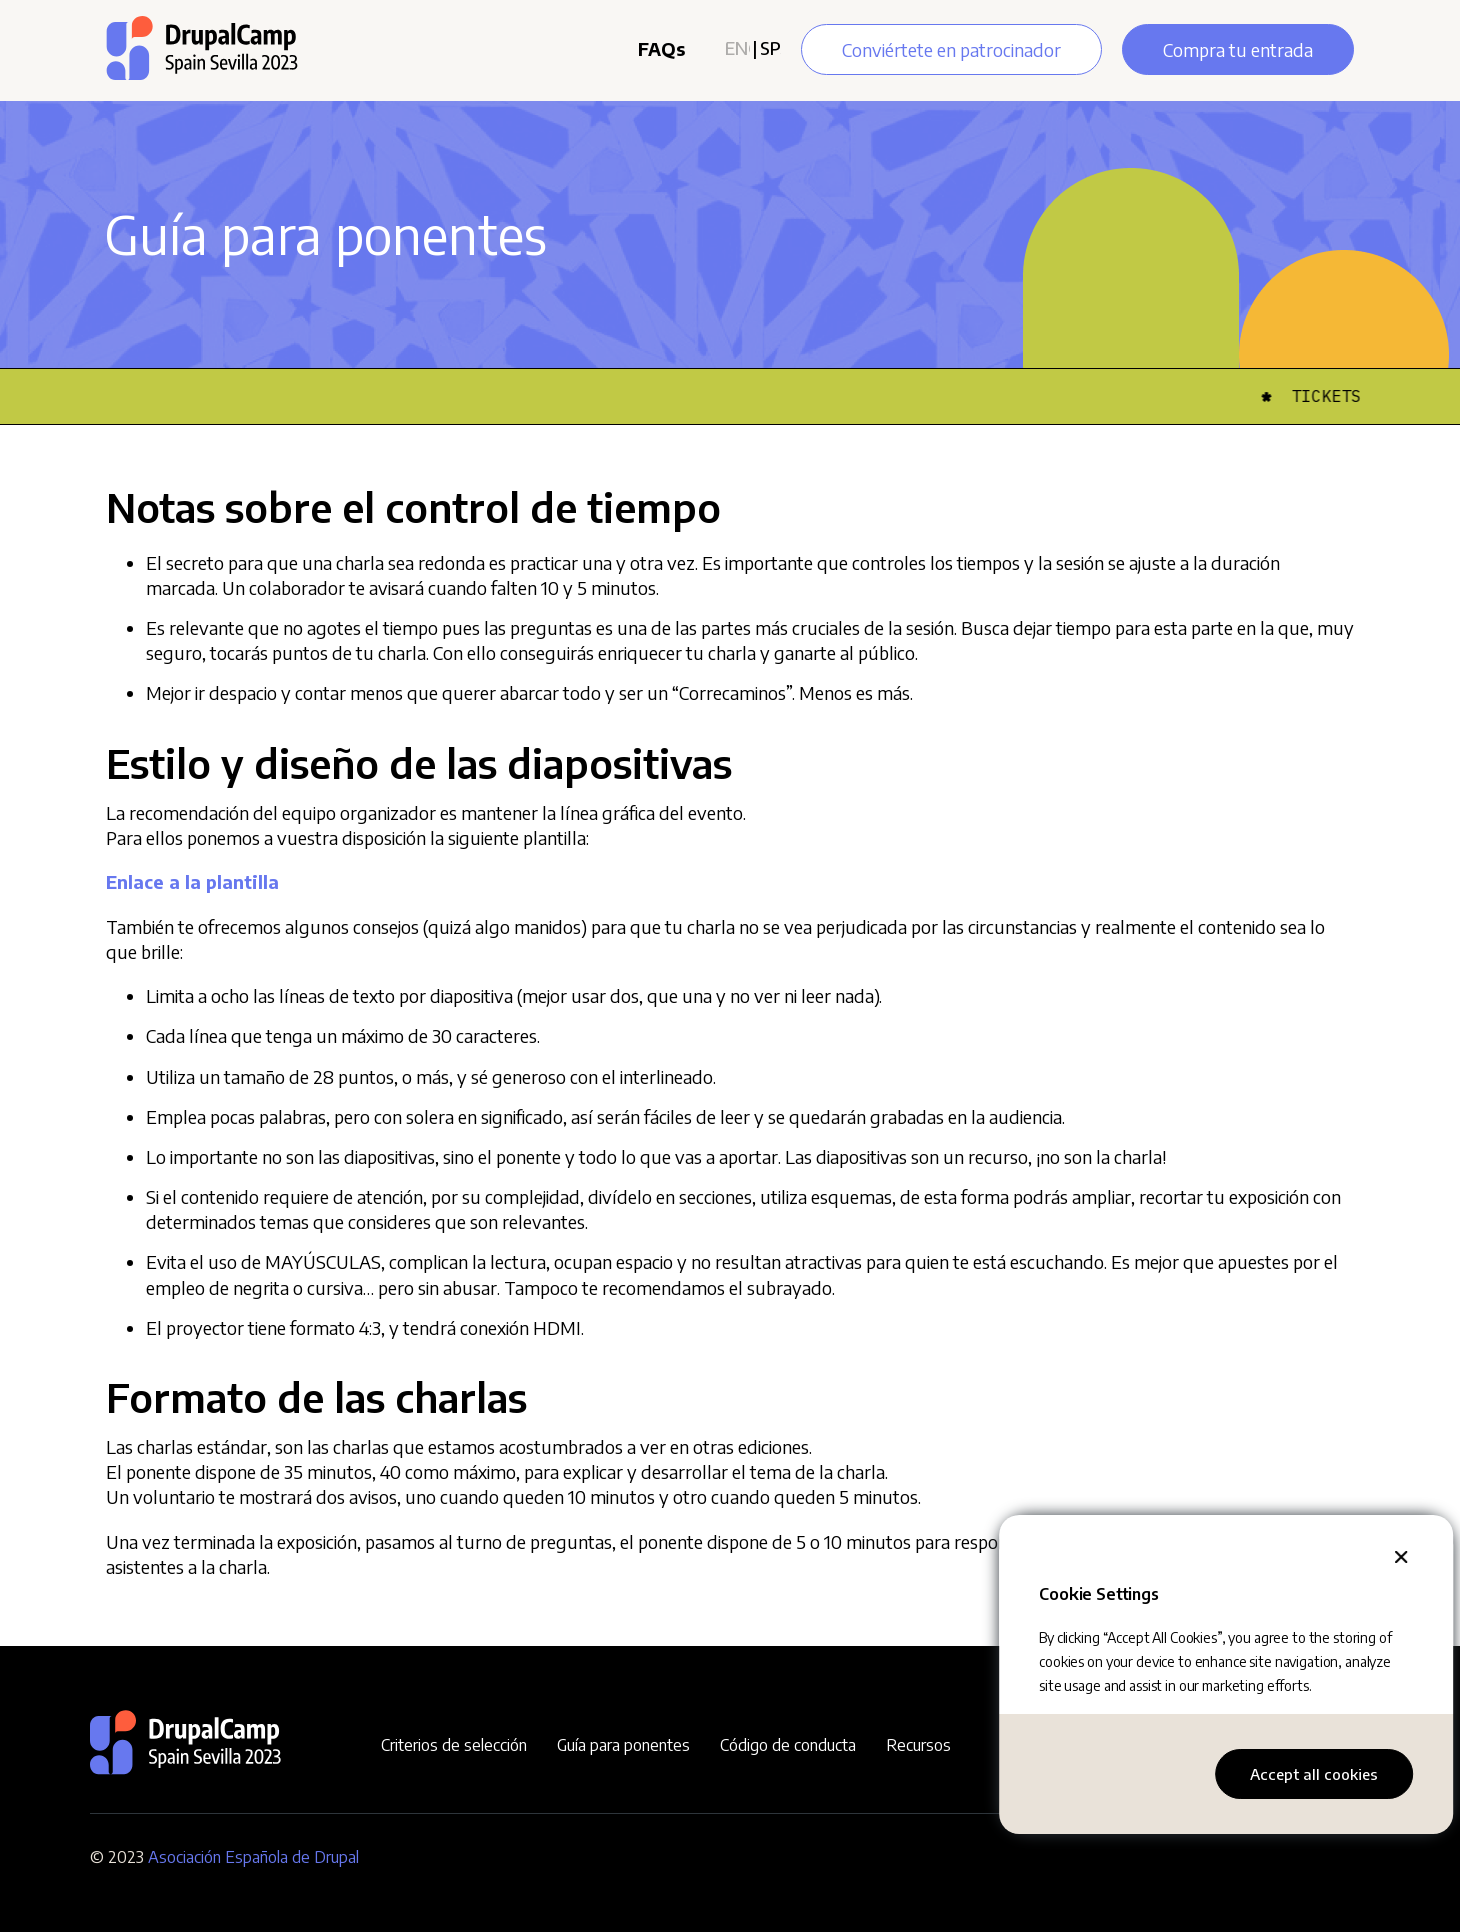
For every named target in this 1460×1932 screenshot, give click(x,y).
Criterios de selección (454, 1745)
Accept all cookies (1314, 1774)
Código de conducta (788, 1745)
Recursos (918, 1745)
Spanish (770, 47)
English (737, 47)
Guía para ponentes (623, 1745)
